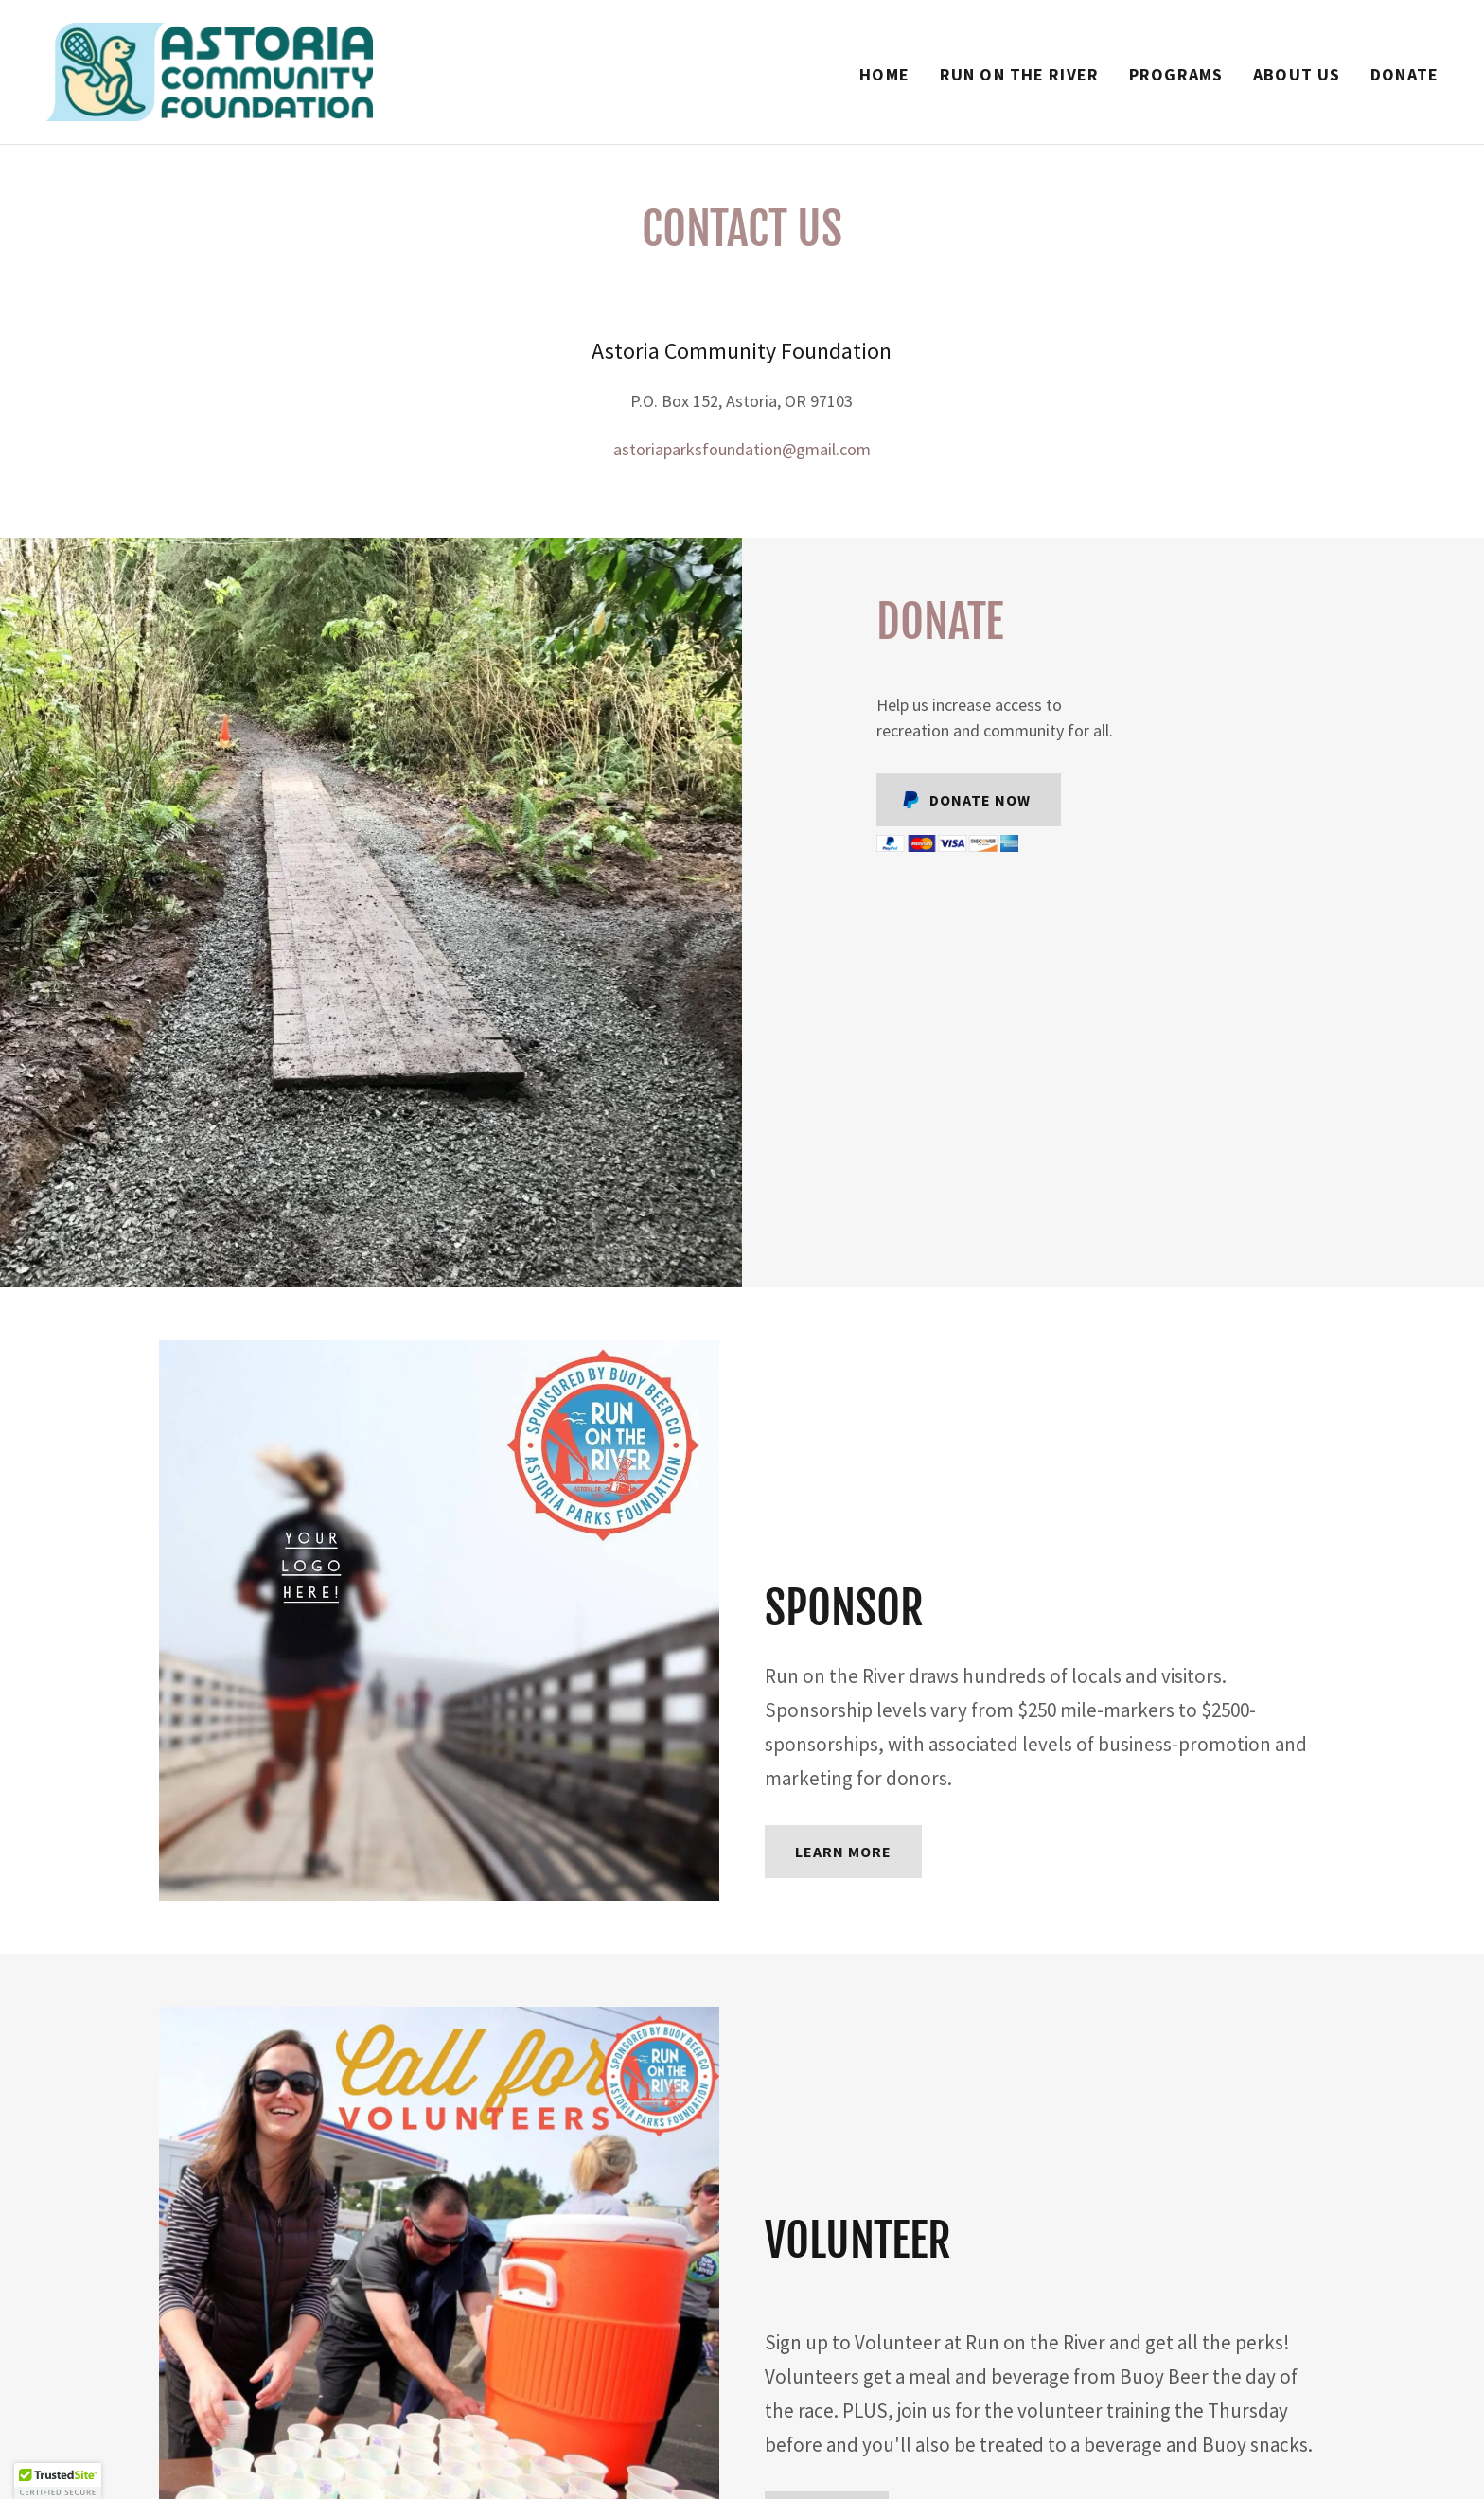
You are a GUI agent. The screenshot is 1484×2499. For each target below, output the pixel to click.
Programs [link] (1176, 74)
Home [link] (884, 74)
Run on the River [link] (1019, 74)
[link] (209, 69)
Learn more (843, 1851)
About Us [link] (1296, 74)
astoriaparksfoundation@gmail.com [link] (742, 449)
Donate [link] (1404, 74)
